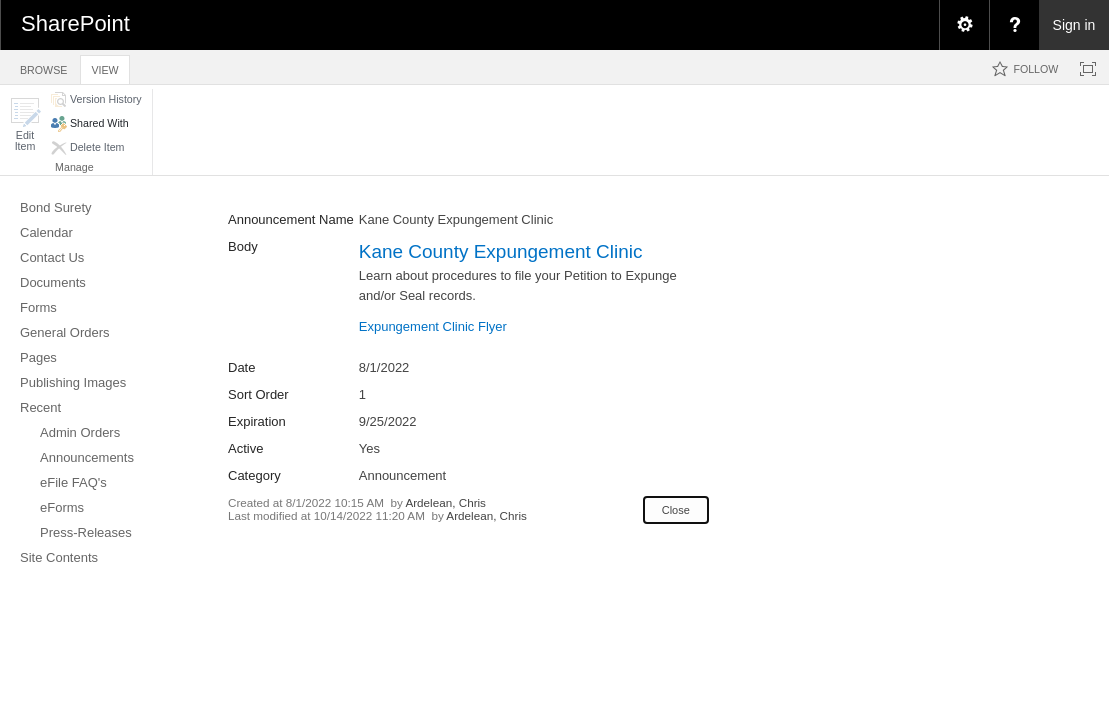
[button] (25, 124)
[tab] (43, 66)
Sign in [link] (1074, 25)
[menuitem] (964, 25)
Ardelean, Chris (445, 502)
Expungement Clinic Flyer (433, 326)
